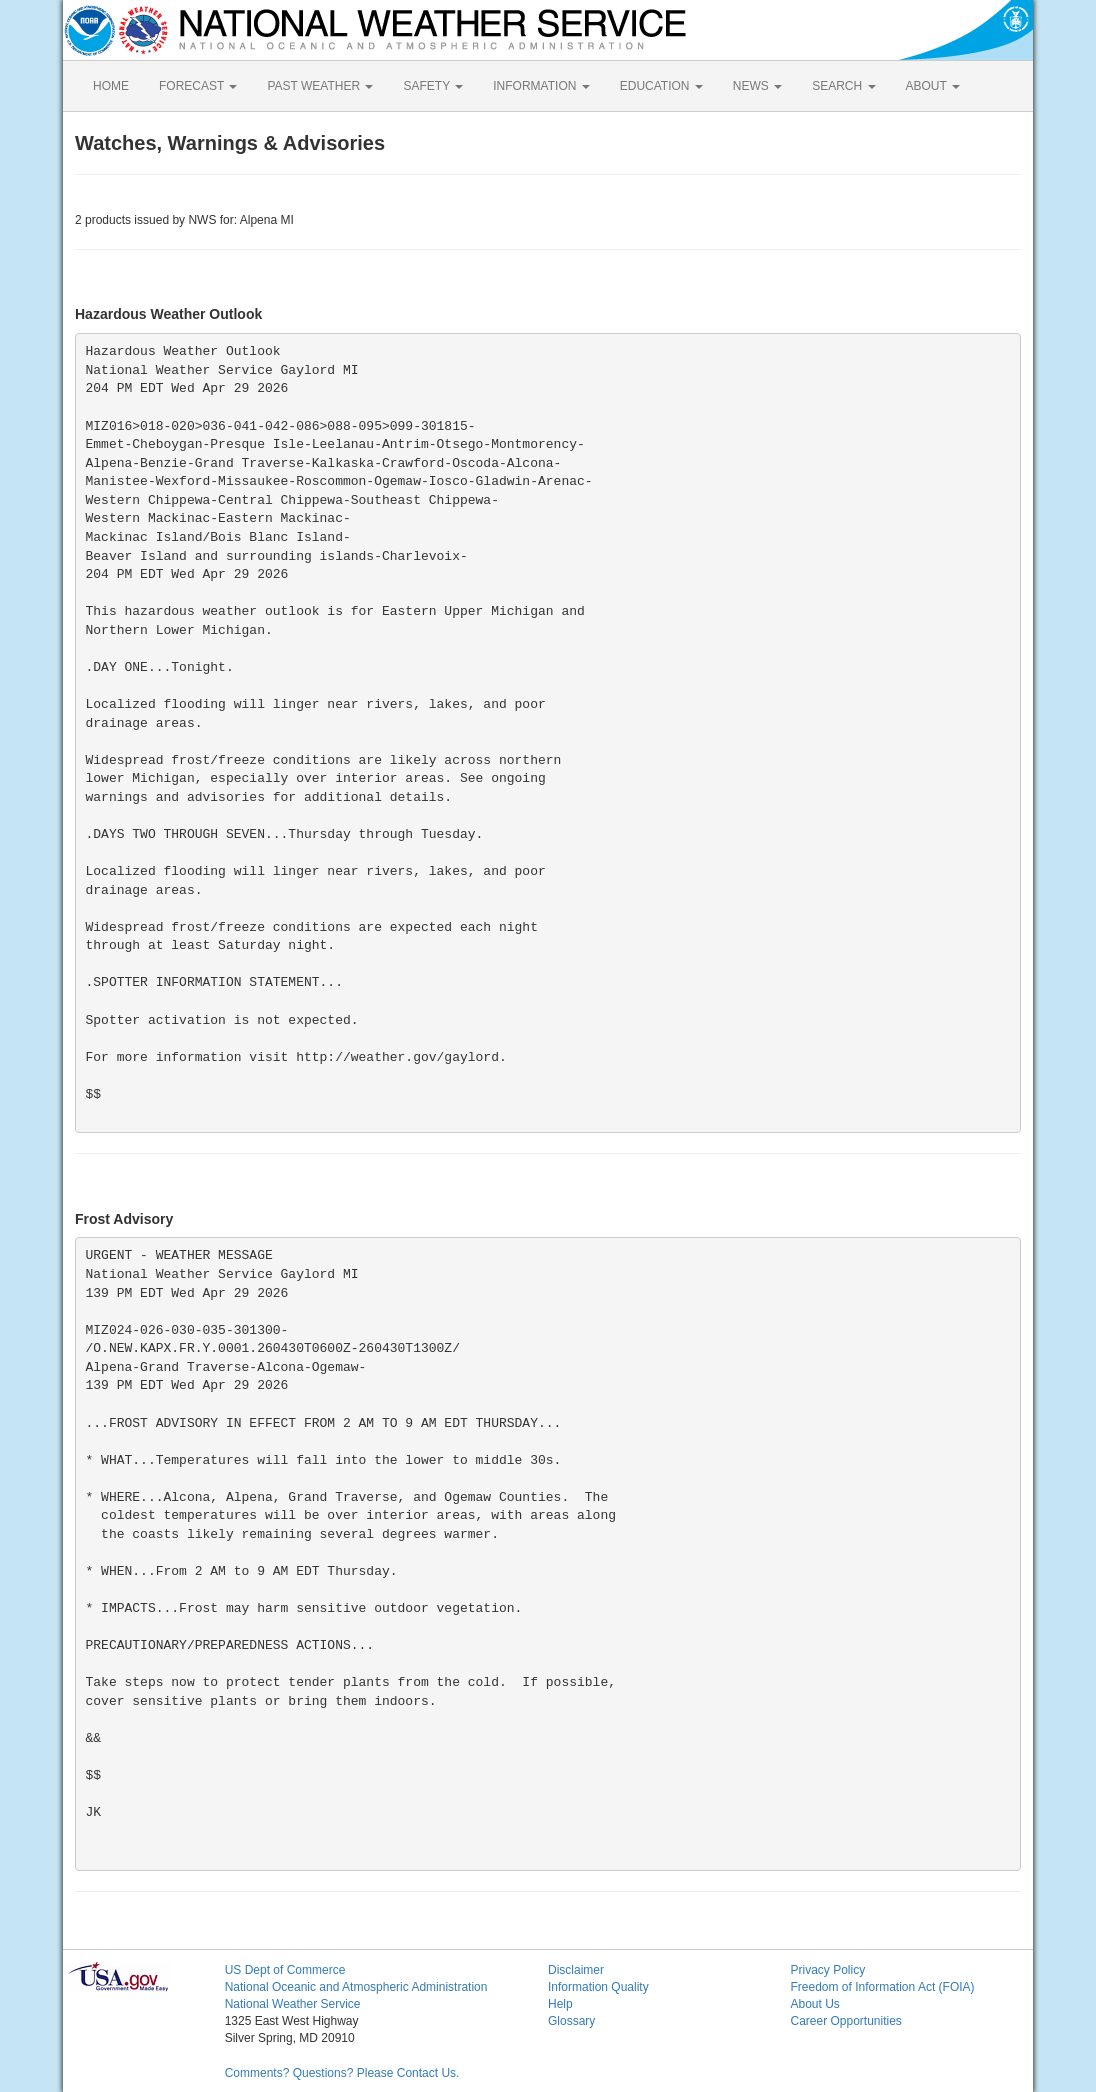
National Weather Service (293, 2004)
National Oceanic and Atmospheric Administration (356, 1987)
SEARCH (843, 86)
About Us (814, 2004)
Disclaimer (576, 1970)
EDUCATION (661, 86)
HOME (111, 86)
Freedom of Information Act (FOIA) (882, 1987)
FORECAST (198, 86)
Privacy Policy (827, 1970)
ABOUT (933, 86)
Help (560, 2004)
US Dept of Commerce (285, 1970)
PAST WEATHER (320, 86)
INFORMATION (541, 86)
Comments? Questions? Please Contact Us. (342, 2073)
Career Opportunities (845, 2021)
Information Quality (598, 1987)
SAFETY (433, 86)
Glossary (571, 2021)
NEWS (757, 86)
